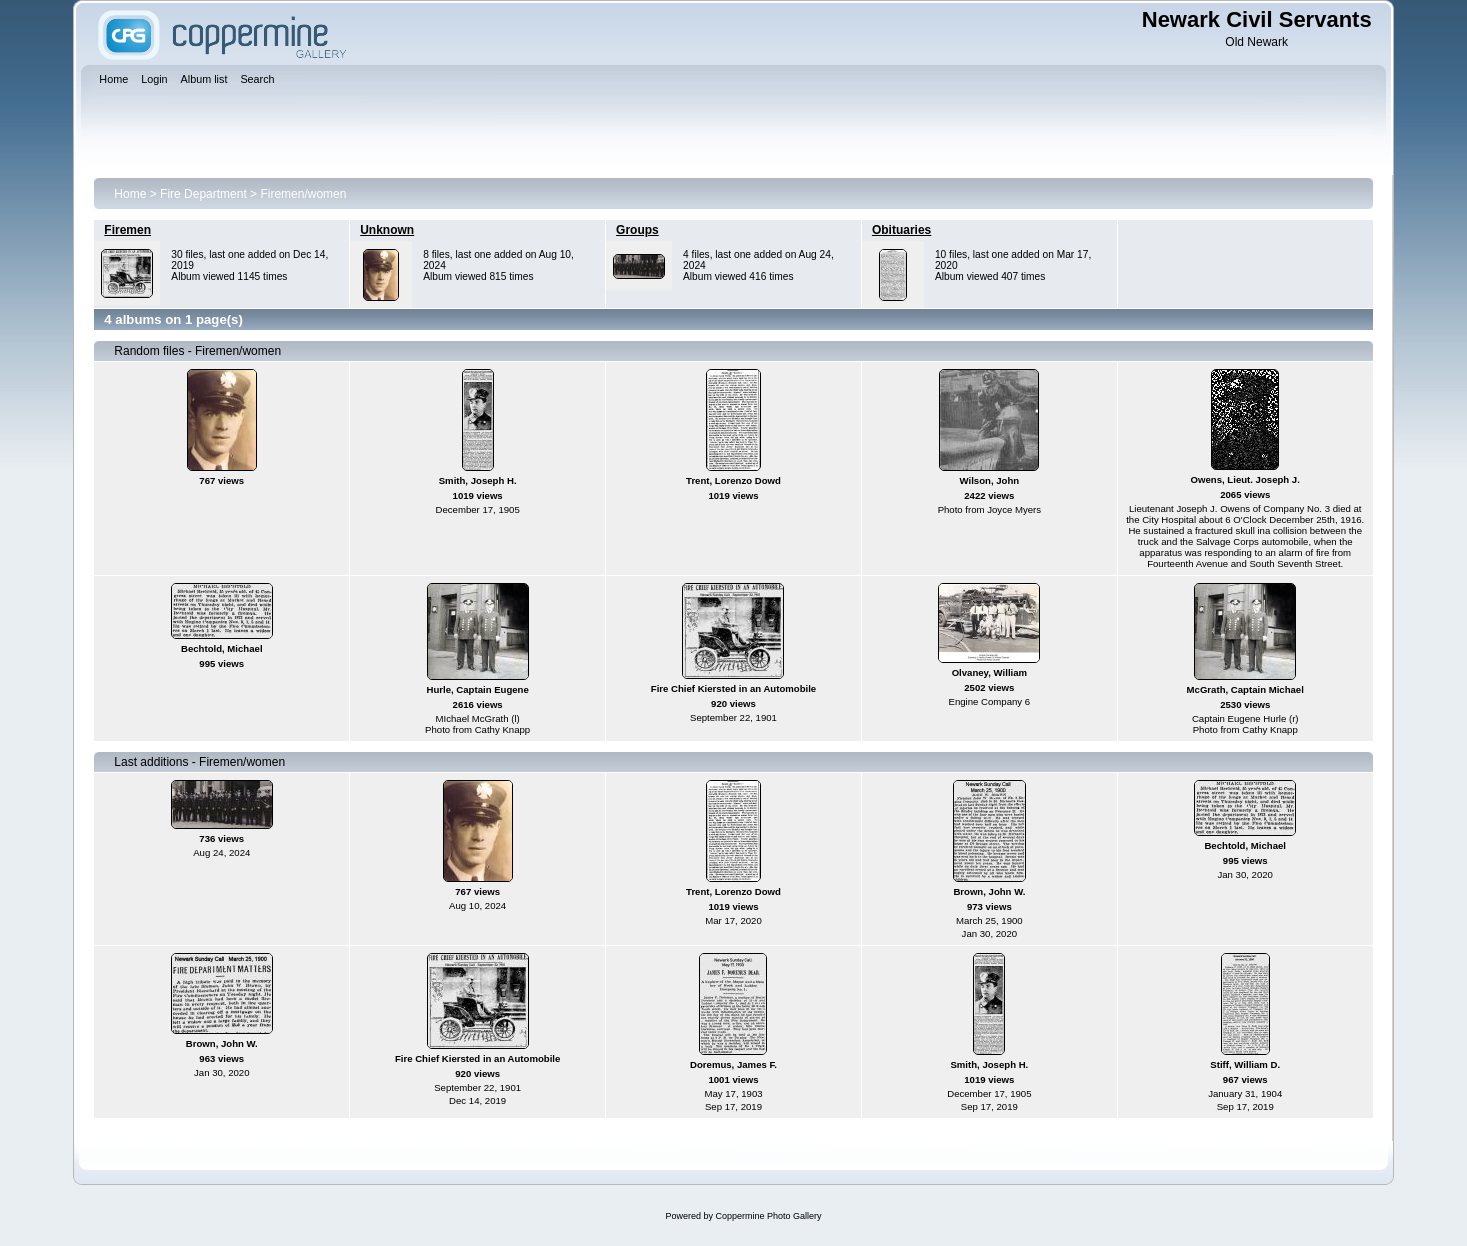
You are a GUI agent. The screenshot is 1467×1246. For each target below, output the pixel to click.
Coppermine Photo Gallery (768, 1216)
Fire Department (203, 194)
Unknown (387, 230)
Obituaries (901, 230)
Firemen (127, 230)
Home (130, 194)
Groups (637, 230)
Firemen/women (303, 194)
